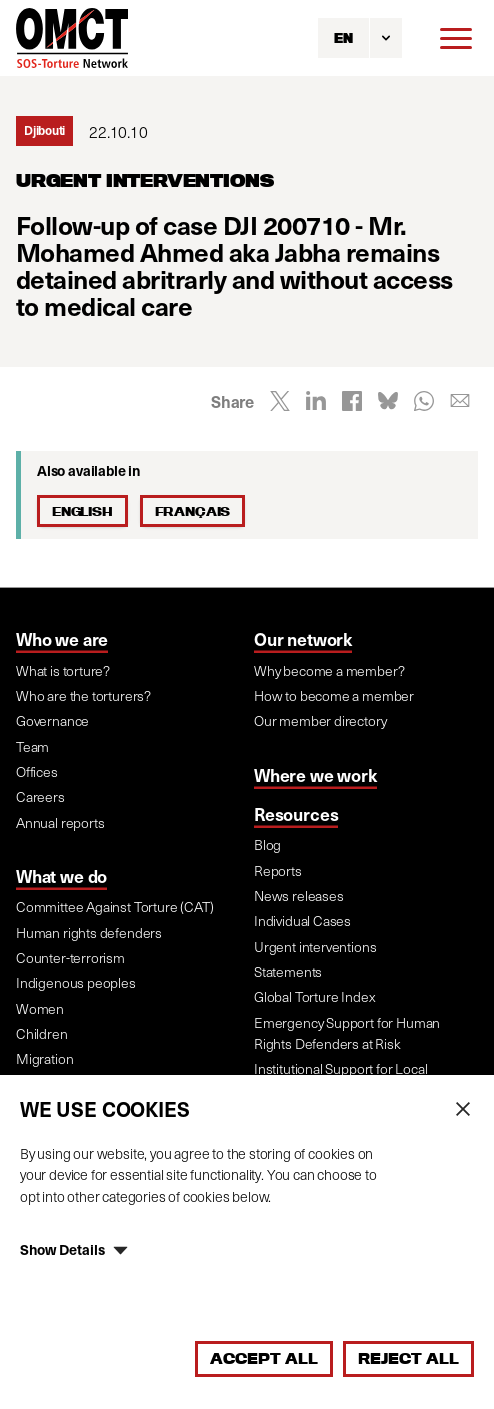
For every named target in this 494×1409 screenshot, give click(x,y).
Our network (303, 639)
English (82, 511)
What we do (61, 876)
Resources (296, 814)
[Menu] (456, 38)
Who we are (62, 639)
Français (193, 511)
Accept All (264, 1358)
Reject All (408, 1358)
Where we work (315, 775)
